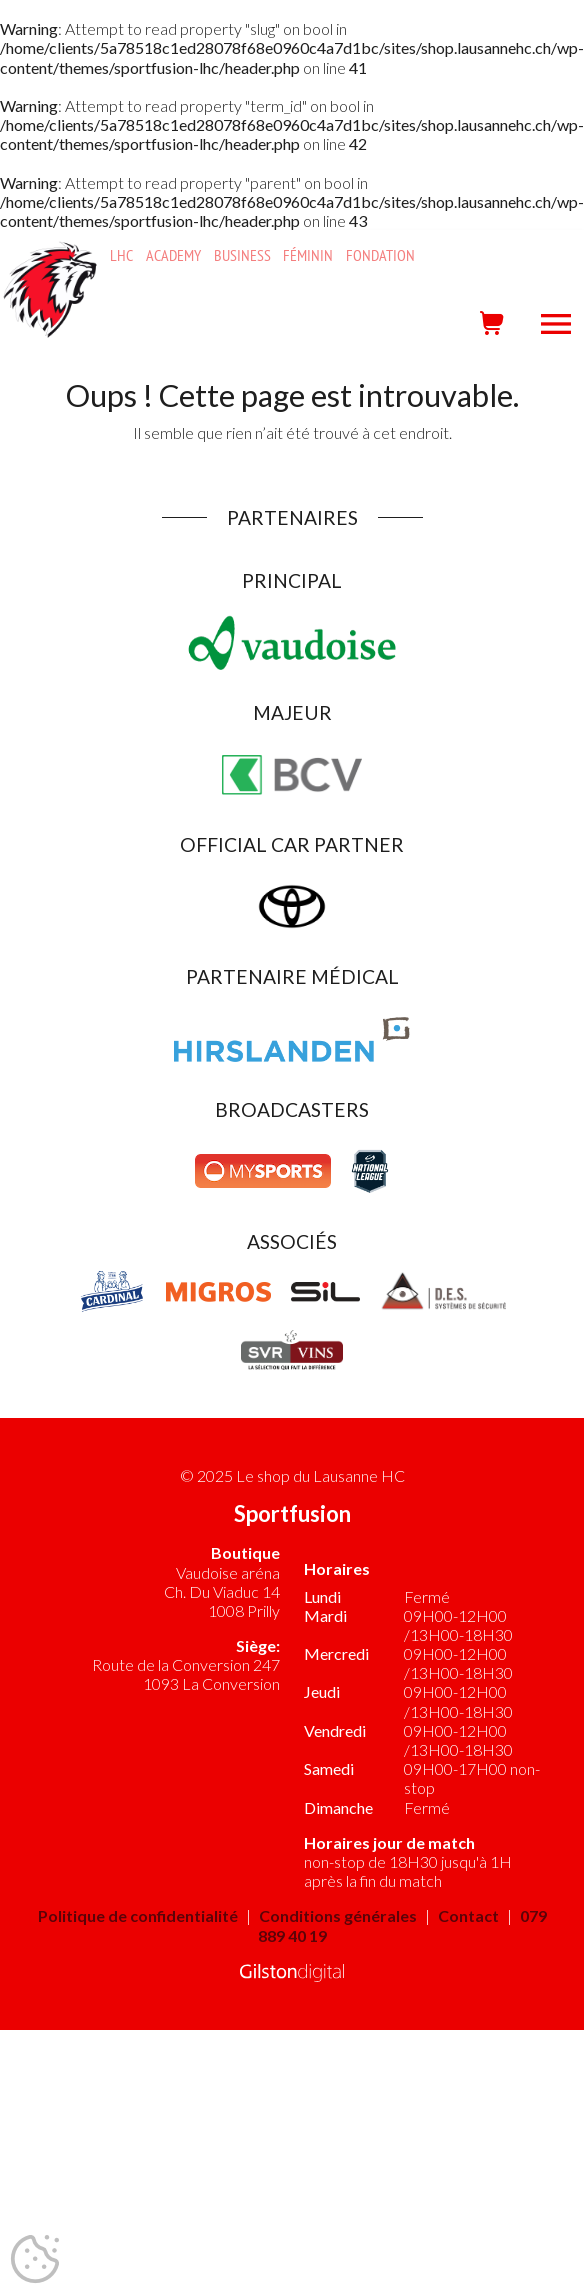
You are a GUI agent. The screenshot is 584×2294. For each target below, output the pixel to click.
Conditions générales (338, 1915)
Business (242, 255)
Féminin (308, 255)
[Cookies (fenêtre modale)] (35, 2260)
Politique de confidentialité (138, 1915)
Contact (468, 1915)
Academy (173, 255)
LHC (121, 255)
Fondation (380, 255)
